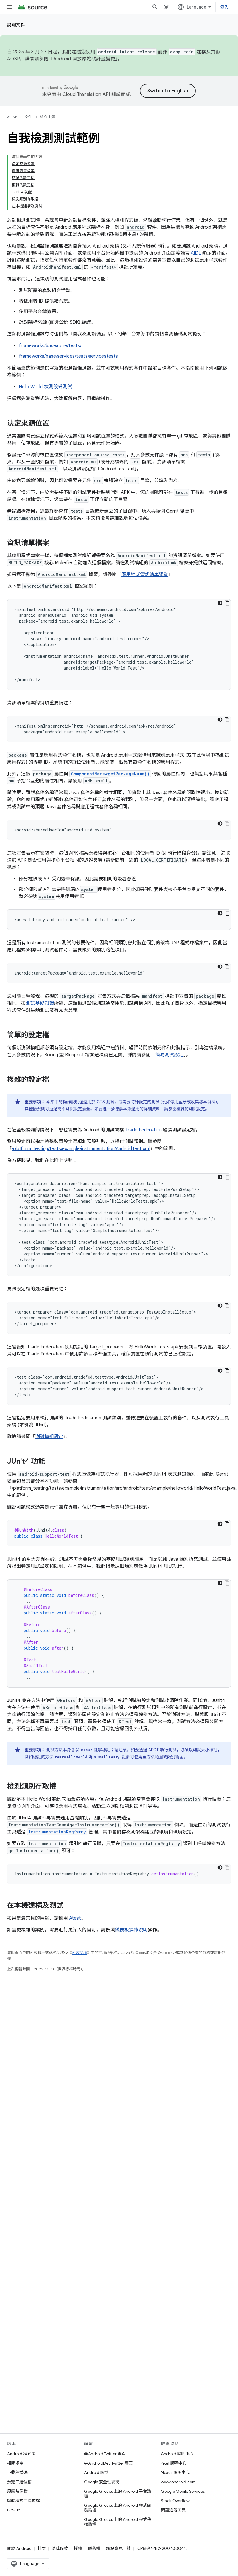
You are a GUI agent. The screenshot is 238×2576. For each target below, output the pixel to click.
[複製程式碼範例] (227, 602)
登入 (224, 7)
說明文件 (16, 25)
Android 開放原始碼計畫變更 (84, 59)
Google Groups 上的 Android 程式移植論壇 (117, 2522)
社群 (42, 2548)
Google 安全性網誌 (102, 2482)
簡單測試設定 (69, 1108)
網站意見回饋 (118, 2548)
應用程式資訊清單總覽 (144, 574)
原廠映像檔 (17, 2491)
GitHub (13, 2510)
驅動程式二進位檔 (23, 2500)
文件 (28, 116)
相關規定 (15, 2463)
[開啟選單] (9, 7)
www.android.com (178, 2482)
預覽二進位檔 (19, 2482)
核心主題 (47, 116)
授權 (78, 2548)
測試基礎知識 (40, 1003)
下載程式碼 (17, 2472)
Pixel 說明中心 (173, 2463)
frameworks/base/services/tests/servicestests (68, 356)
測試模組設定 (49, 1437)
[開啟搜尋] (155, 7)
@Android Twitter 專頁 (105, 2453)
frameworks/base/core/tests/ (50, 346)
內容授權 (79, 1952)
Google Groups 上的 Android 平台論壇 (117, 2494)
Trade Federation (143, 1130)
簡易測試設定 (169, 1055)
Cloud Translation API (86, 94)
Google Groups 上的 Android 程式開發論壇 (117, 2508)
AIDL (196, 253)
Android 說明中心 (177, 2453)
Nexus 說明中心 (175, 2472)
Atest (75, 1918)
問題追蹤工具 (173, 2510)
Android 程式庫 (21, 2453)
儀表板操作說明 (131, 1930)
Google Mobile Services (183, 2491)
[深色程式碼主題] (220, 602)
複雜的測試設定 (190, 1108)
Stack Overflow (175, 2500)
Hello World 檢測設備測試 (45, 387)
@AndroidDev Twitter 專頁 (108, 2463)
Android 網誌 (96, 2472)
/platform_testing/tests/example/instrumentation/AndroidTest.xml (81, 1149)
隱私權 (94, 2548)
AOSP (12, 116)
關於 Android (19, 2548)
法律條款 (60, 2548)
